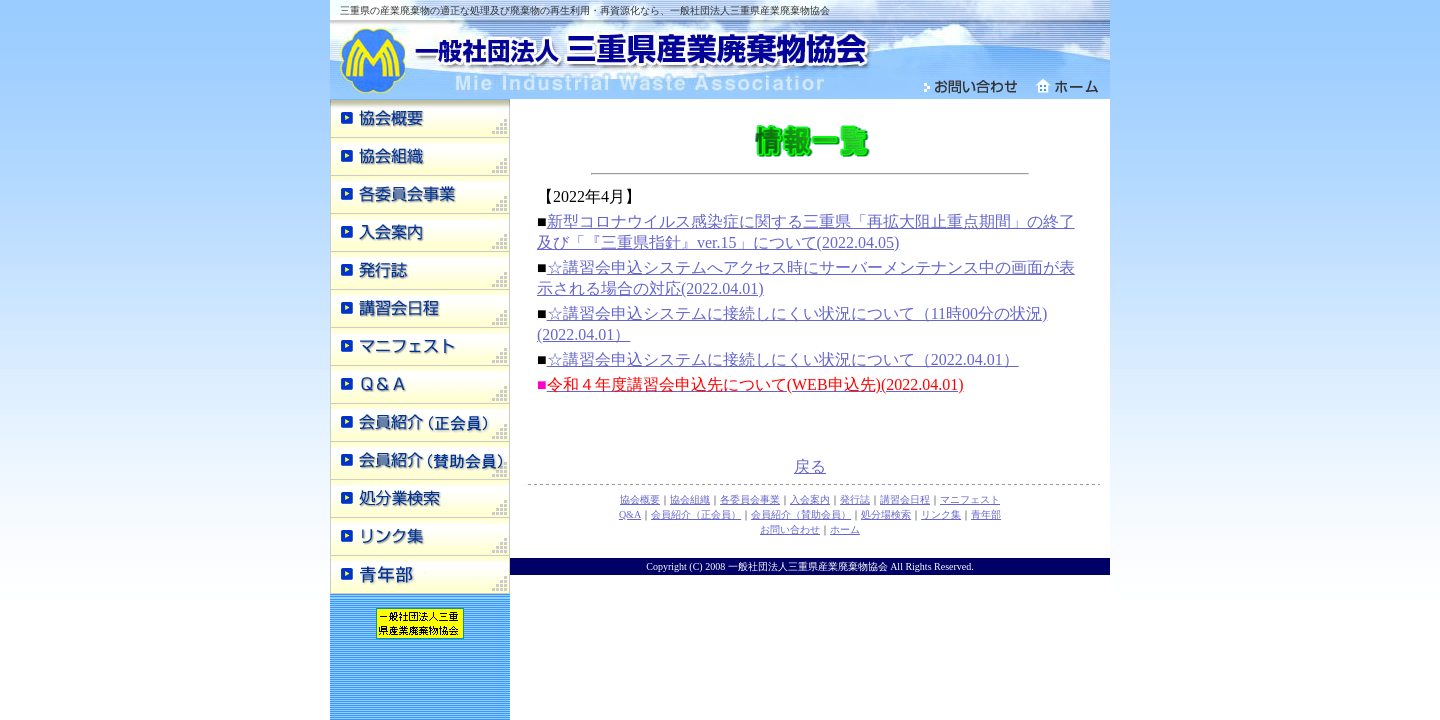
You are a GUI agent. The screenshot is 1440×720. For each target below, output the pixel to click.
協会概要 (640, 499)
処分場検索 (886, 514)
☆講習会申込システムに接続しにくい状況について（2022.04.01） (783, 359)
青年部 (986, 514)
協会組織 (690, 499)
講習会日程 (905, 499)
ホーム (845, 529)
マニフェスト (970, 499)
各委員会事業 (750, 499)
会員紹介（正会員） (696, 514)
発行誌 (855, 499)
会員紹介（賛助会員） (801, 514)
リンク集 (941, 514)
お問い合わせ (790, 529)
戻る (810, 466)
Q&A (630, 514)
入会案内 (810, 499)
